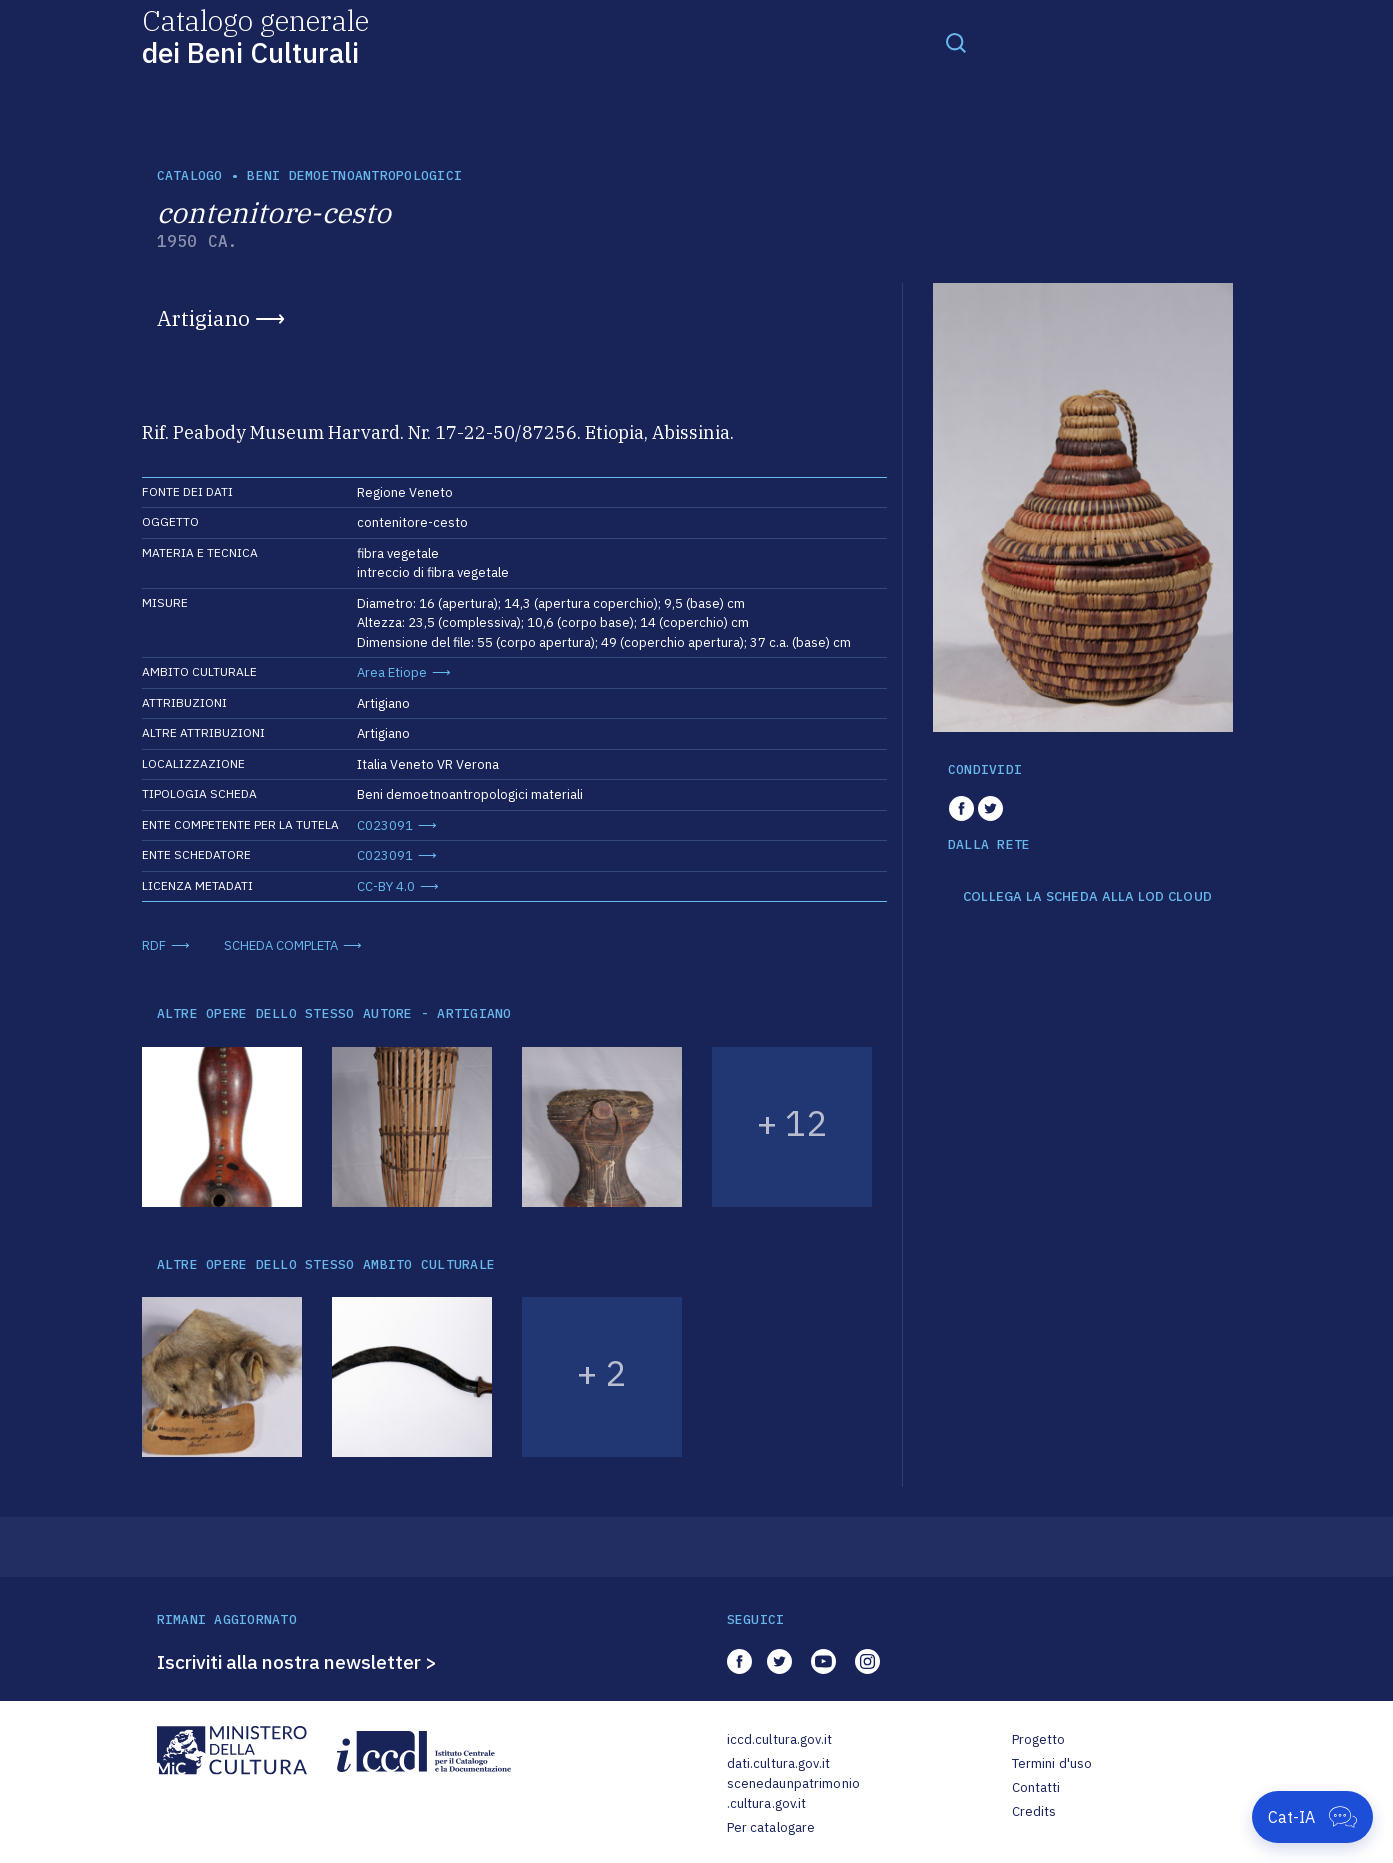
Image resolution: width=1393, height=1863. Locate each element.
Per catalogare (771, 1827)
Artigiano (203, 318)
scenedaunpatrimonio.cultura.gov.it (793, 1793)
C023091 (385, 825)
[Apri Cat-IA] (1312, 1817)
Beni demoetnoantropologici (354, 175)
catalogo (190, 175)
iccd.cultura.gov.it (779, 1739)
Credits (1034, 1811)
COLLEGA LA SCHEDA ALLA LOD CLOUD (1087, 897)
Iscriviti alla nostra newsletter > (297, 1662)
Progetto (1039, 1739)
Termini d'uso (1052, 1763)
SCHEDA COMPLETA (281, 945)
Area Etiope (392, 672)
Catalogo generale (255, 35)
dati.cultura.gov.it (778, 1763)
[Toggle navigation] (956, 42)
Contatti (1036, 1787)
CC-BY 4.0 (386, 886)
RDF (154, 945)
